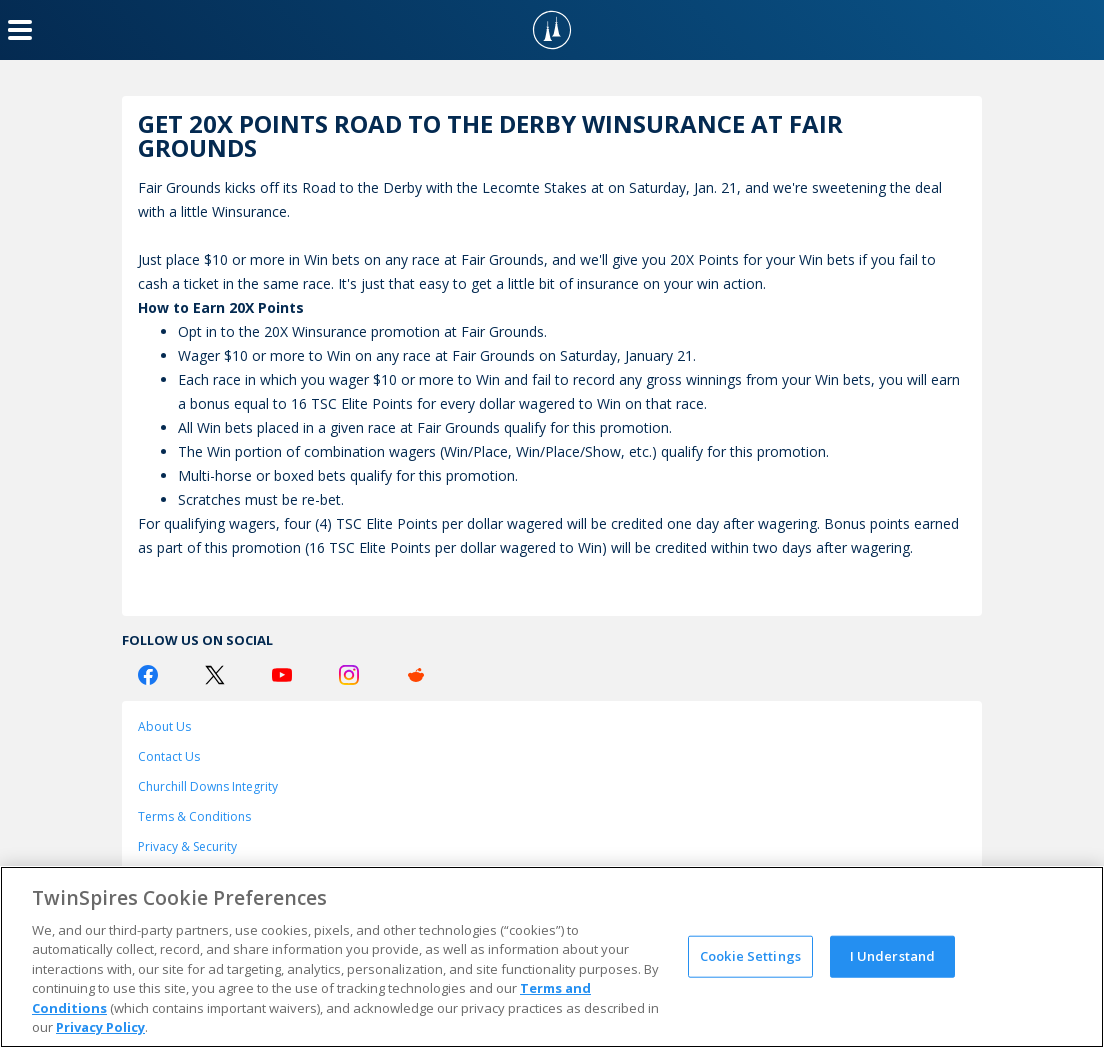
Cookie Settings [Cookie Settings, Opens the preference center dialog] (750, 956)
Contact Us (169, 756)
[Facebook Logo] (148, 675)
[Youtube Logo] (282, 675)
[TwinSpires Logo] (552, 30)
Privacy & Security (187, 846)
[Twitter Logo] (215, 675)
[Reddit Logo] (416, 675)
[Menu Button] (20, 30)
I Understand (893, 956)
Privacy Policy (100, 1027)
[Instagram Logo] (349, 675)
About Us (164, 726)
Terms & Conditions (194, 816)
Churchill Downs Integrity (208, 786)
